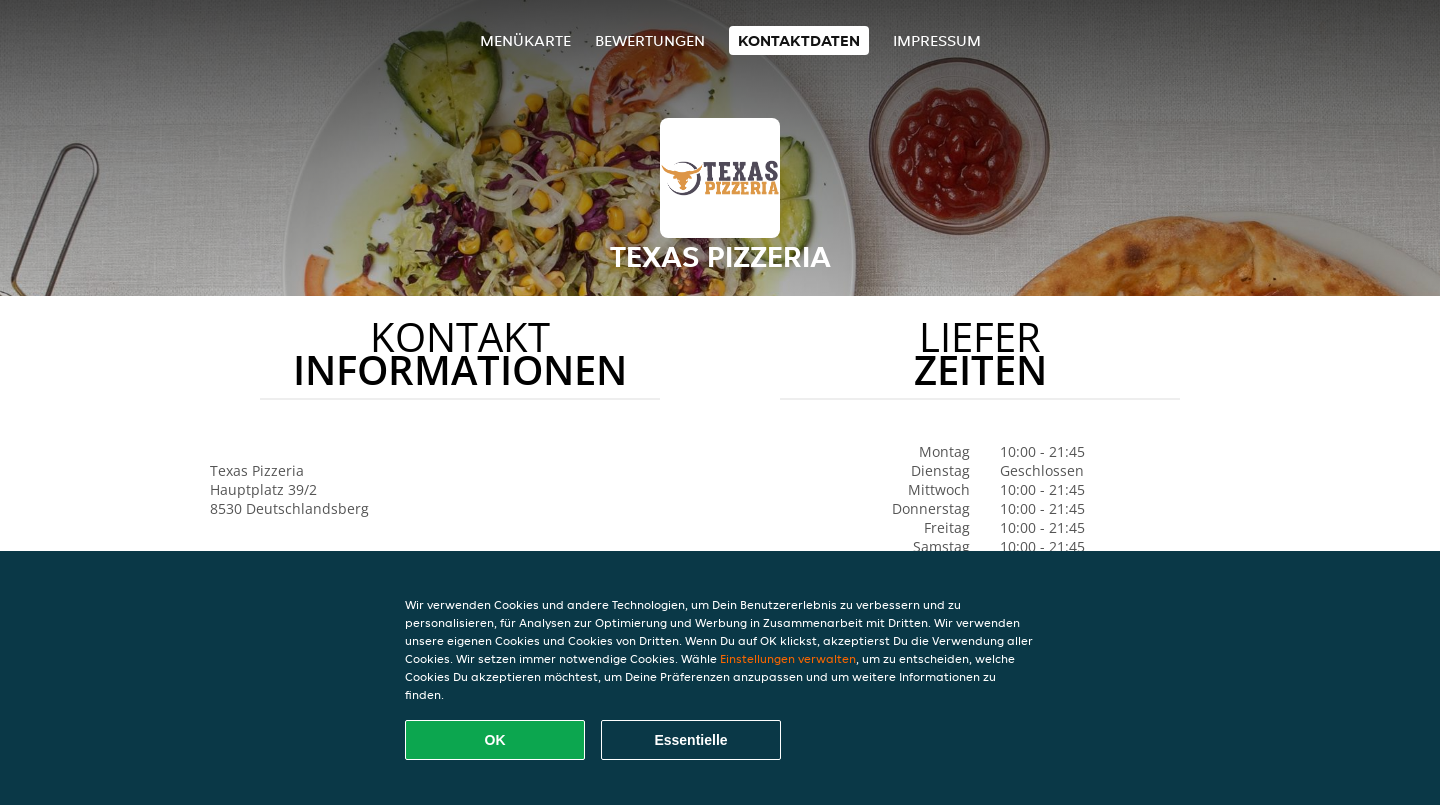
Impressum (937, 40)
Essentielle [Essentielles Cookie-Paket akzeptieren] (690, 740)
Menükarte (525, 40)
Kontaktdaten (799, 40)
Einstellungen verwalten (788, 658)
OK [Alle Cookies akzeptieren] (495, 740)
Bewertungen (650, 40)
